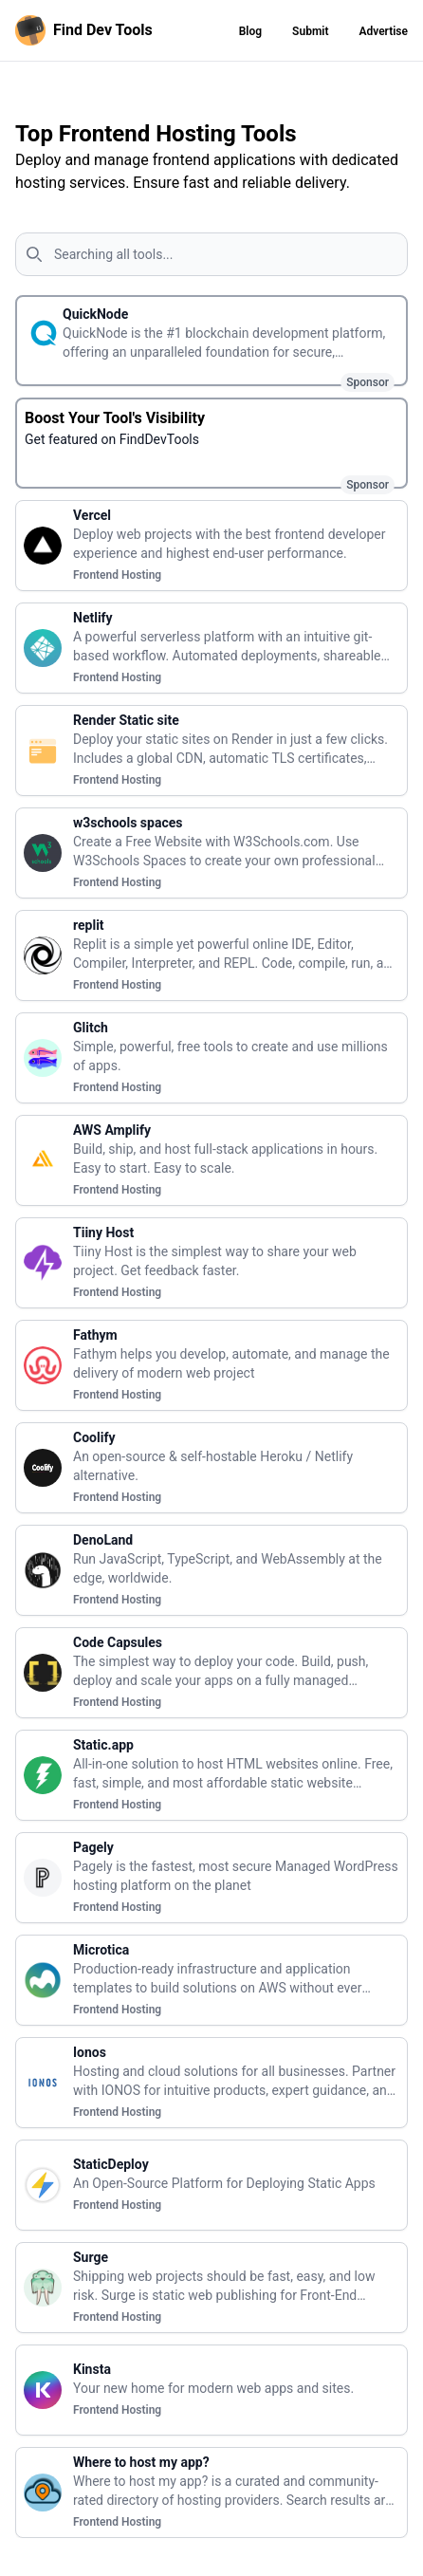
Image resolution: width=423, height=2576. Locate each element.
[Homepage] (87, 30)
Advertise (383, 31)
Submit (310, 31)
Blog (250, 31)
